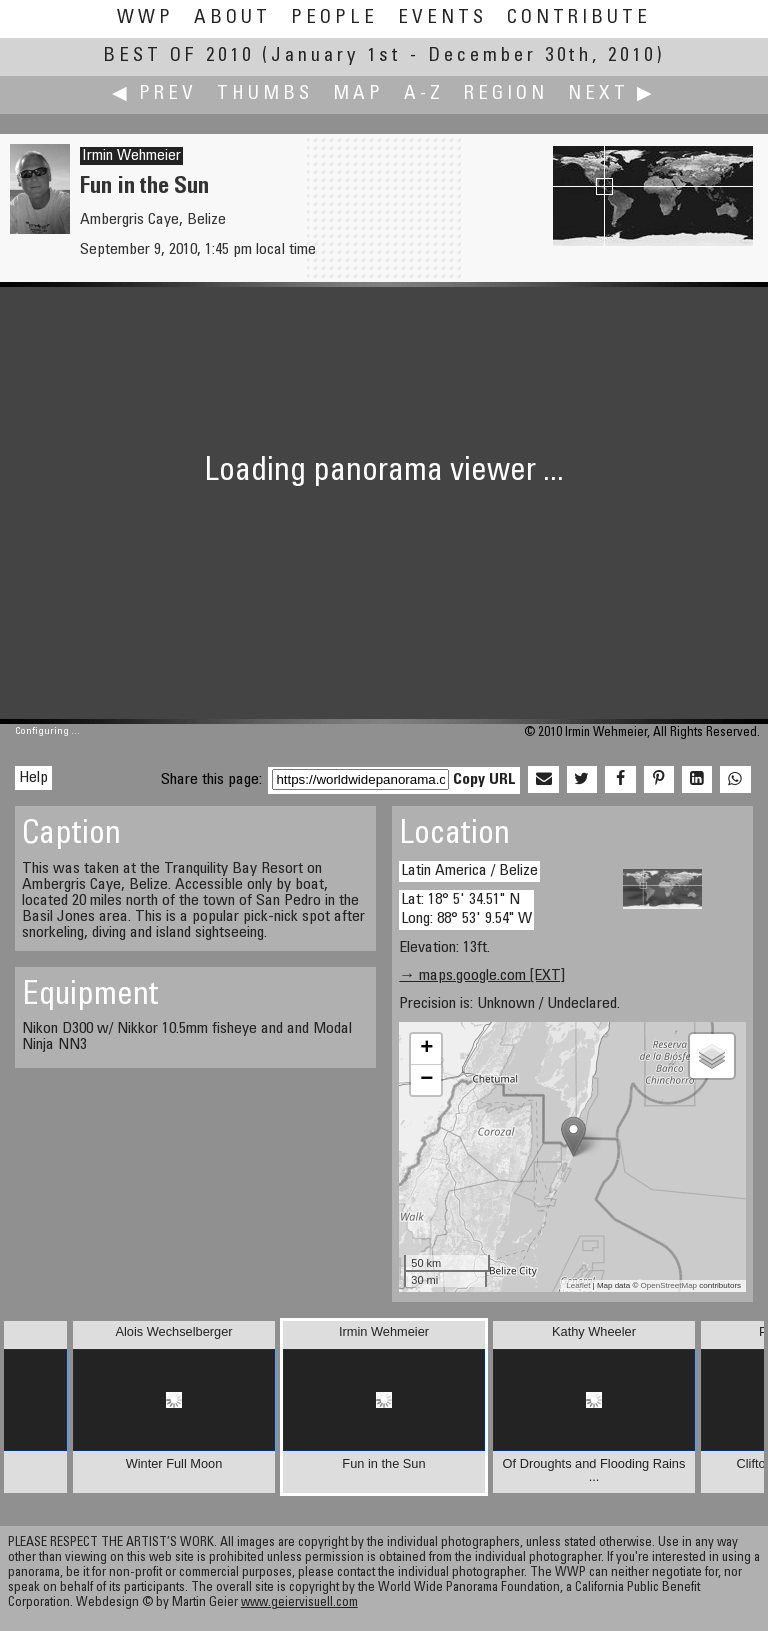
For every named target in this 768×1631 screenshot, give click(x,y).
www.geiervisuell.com (299, 1603)
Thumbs (265, 94)
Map (358, 94)
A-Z (424, 94)
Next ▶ (612, 94)
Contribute (579, 18)
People (334, 18)
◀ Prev (154, 94)
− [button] (426, 1080)
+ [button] (426, 1049)
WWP (145, 18)
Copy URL (484, 780)
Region (506, 94)
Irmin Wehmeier (131, 156)
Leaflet (578, 1285)
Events (442, 18)
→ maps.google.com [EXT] (482, 976)
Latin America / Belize (469, 871)
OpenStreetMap (669, 1285)
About (232, 18)
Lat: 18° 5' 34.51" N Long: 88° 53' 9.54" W (466, 909)
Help (33, 778)
